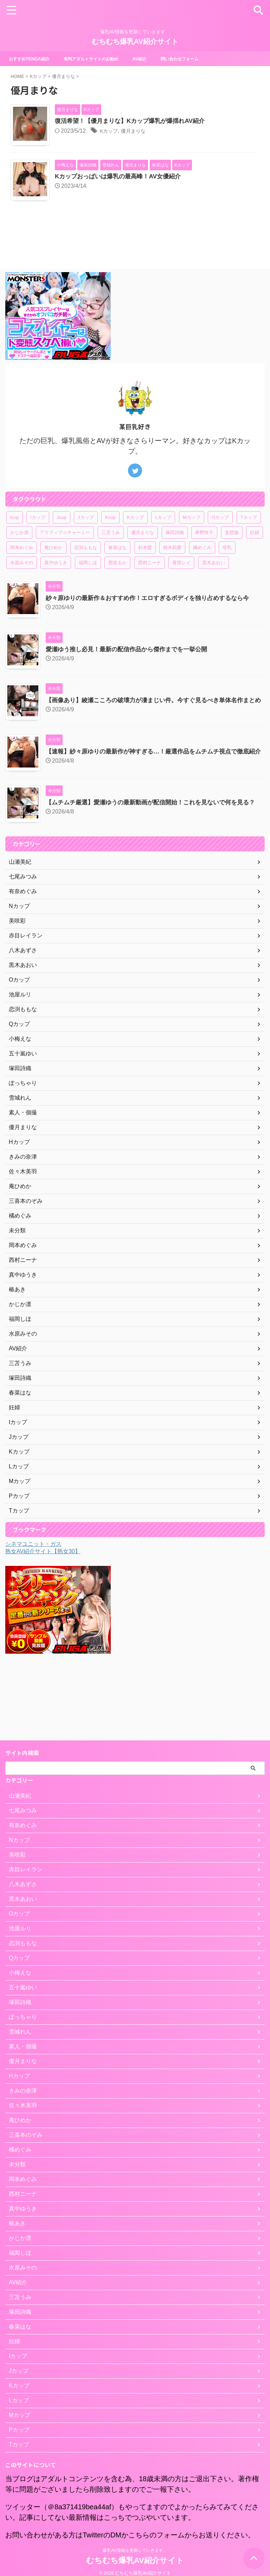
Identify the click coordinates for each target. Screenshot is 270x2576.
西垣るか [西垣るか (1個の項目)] (117, 591)
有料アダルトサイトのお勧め (102, 58)
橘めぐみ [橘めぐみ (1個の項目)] (202, 576)
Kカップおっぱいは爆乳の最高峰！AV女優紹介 (135, 190)
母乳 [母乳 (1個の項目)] (227, 576)
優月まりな (151, 131)
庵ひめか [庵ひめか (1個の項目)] (53, 576)
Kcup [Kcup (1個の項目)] (110, 545)
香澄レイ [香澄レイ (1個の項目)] (181, 591)
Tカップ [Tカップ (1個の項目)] (248, 545)
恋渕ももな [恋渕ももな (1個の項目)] (85, 576)
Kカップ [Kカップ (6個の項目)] (135, 545)
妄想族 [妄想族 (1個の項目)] (232, 561)
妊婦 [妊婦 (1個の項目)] (254, 561)
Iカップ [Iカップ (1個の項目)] (37, 545)
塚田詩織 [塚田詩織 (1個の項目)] (175, 561)
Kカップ (124, 131)
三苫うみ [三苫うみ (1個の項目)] (111, 561)
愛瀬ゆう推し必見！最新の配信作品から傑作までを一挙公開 (131, 676)
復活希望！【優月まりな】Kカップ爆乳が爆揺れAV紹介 (148, 121)
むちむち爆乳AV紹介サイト (135, 41)
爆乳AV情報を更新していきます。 (135, 2543)
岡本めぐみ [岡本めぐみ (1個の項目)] (21, 576)
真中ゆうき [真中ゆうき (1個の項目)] (55, 591)
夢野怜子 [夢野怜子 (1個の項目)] (204, 561)
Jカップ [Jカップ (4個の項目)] (86, 545)
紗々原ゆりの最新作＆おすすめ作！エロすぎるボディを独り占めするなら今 (153, 626)
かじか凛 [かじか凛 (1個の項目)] (19, 561)
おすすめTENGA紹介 (32, 58)
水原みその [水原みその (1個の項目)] (21, 591)
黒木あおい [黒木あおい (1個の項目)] (213, 591)
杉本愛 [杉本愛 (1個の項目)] (145, 576)
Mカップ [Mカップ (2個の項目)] (191, 545)
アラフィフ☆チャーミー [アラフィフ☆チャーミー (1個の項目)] (65, 561)
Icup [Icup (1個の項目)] (14, 545)
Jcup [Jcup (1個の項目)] (61, 545)
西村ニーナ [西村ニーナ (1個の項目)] (149, 591)
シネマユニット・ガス (33, 1585)
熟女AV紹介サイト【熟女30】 (43, 1593)
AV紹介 (156, 58)
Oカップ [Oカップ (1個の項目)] (220, 545)
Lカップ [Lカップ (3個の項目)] (163, 545)
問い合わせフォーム (200, 58)
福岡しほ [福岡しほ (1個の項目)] (88, 591)
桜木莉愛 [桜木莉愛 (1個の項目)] (172, 576)
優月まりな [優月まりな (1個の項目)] (142, 561)
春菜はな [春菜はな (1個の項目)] (117, 576)
